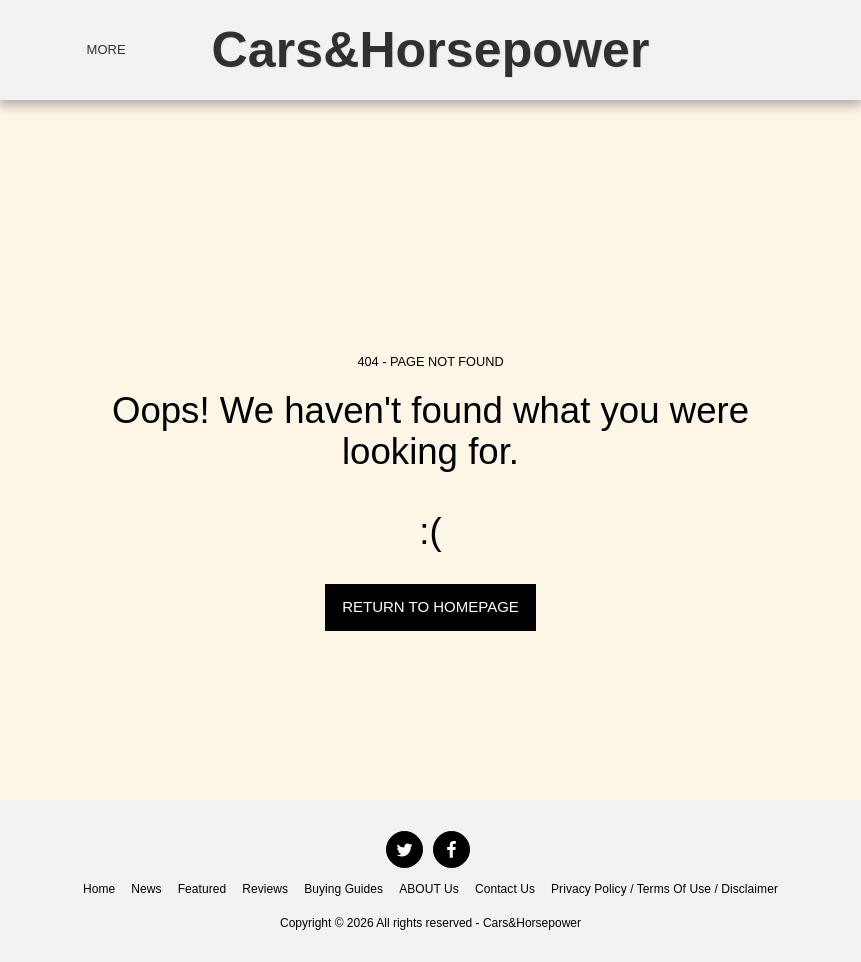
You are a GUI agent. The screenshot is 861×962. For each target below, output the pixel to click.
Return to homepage (430, 606)
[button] (716, 49)
